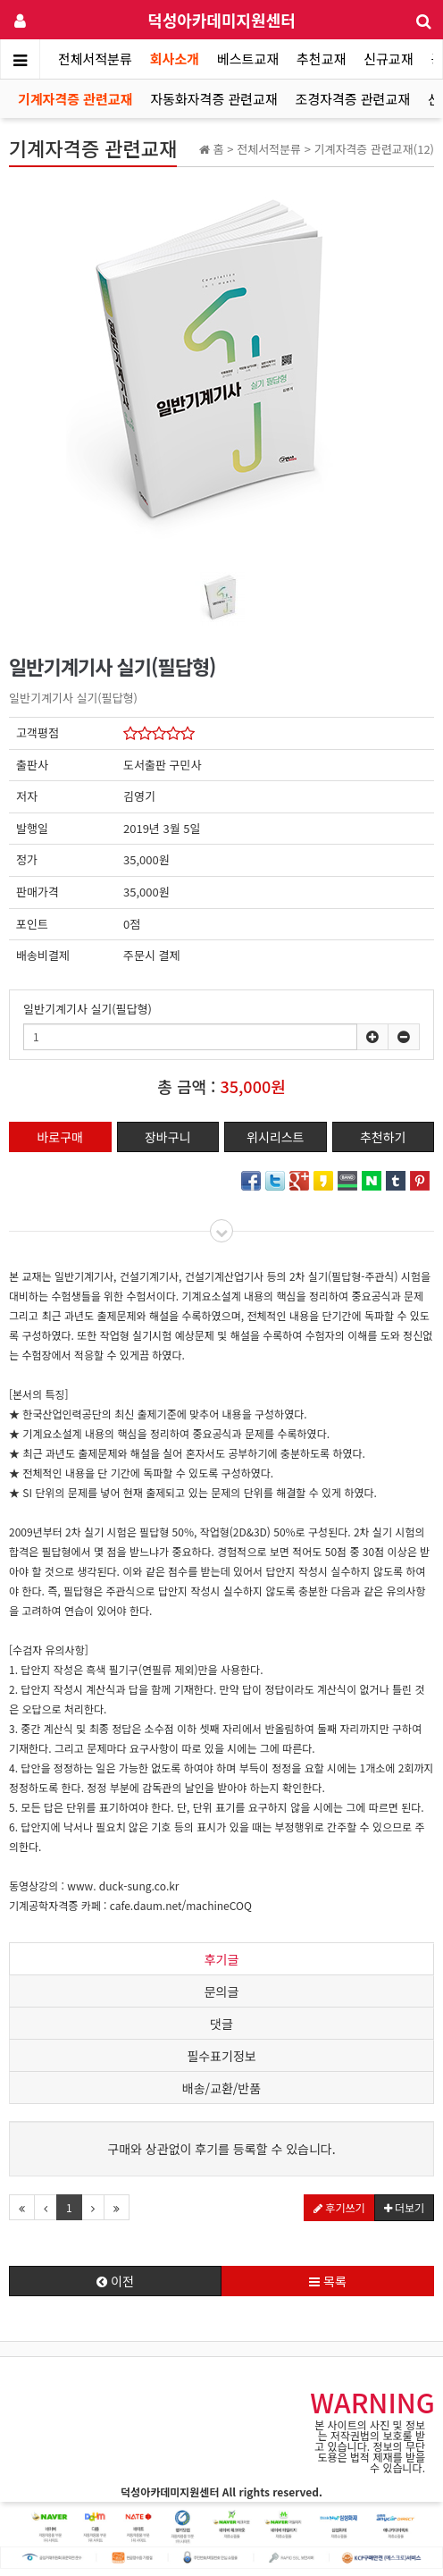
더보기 (404, 2207)
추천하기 (383, 1137)
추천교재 (321, 58)
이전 (115, 2281)
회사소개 (174, 58)
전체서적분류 (95, 58)
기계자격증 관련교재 (75, 98)
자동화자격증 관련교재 (213, 98)
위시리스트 (275, 1137)
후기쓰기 (339, 2207)
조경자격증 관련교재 (353, 98)
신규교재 (388, 58)
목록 (328, 2281)
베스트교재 (248, 58)
